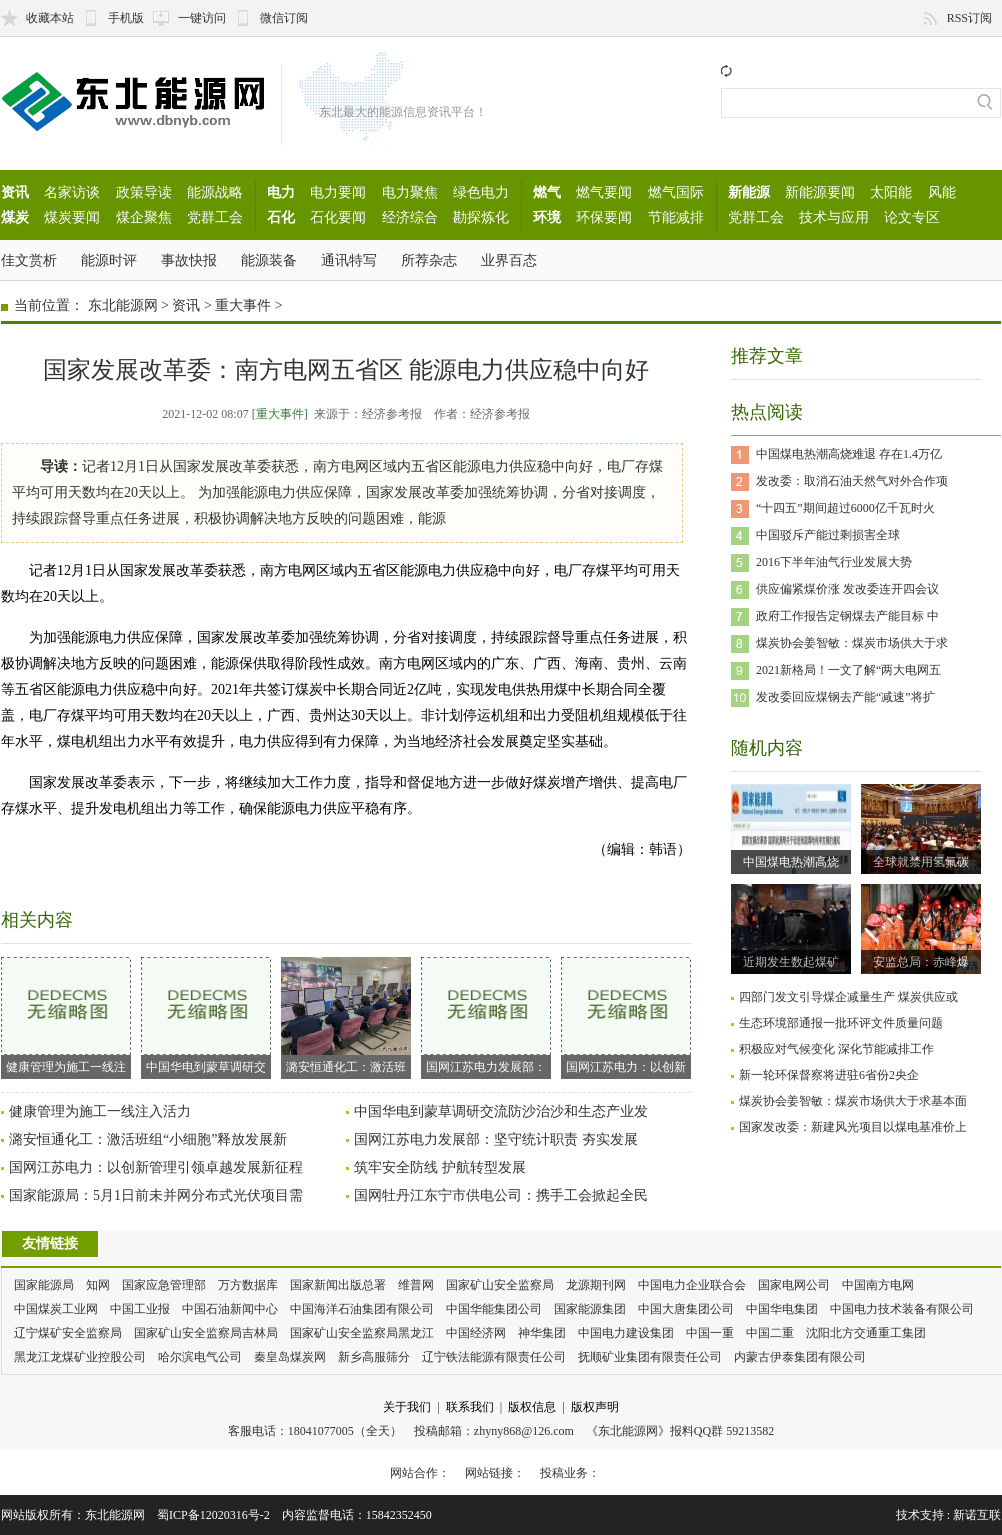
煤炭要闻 (72, 217)
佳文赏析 (29, 260)
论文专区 (912, 217)
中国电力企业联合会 (692, 1285)
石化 (281, 217)
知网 (98, 1285)
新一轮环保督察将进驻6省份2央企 (829, 1075)
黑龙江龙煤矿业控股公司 (80, 1357)
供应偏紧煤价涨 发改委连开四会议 (847, 589)
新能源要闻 (820, 192)
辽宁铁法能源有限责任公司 (494, 1357)
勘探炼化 (481, 217)
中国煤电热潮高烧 (791, 862)
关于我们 (407, 1407)
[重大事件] (280, 414)
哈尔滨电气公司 (200, 1357)
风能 (942, 192)
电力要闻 (338, 192)
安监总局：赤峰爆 (921, 962)
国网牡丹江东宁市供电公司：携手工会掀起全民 (501, 1195)
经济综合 (410, 217)
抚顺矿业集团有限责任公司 (650, 1357)
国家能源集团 (590, 1309)
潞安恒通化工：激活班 (346, 1015)
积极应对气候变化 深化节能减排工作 (836, 1049)
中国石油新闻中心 (230, 1309)
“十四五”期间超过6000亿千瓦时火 (845, 508)
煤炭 (15, 217)
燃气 (547, 192)
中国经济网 (476, 1333)
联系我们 (470, 1407)
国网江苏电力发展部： (486, 1015)
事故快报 (189, 260)
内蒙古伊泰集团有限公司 (800, 1357)
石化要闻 (338, 217)
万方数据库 (248, 1285)
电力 (281, 192)
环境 (547, 217)
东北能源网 (123, 305)
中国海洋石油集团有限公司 (362, 1309)
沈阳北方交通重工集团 (866, 1333)
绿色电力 (481, 192)
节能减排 (676, 217)
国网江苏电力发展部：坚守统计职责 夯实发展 (496, 1139)
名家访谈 (72, 192)
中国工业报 (140, 1309)
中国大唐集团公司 (686, 1309)
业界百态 (509, 260)
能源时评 (109, 260)
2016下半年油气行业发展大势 (834, 562)
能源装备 (269, 260)
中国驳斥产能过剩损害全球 (828, 535)
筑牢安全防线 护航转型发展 (440, 1167)
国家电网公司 (794, 1285)
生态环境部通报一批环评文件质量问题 (841, 1023)
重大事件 (243, 305)
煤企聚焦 (144, 217)
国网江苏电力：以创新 (626, 1015)
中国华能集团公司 (494, 1309)
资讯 (15, 192)
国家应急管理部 (164, 1285)
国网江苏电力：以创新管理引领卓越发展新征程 (156, 1167)
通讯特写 (349, 260)
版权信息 (532, 1407)
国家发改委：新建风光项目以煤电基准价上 (853, 1127)
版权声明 (595, 1407)
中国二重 (770, 1333)
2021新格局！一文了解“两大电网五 (848, 670)
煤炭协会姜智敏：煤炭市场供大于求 (852, 643)
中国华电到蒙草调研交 (206, 1015)
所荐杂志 (429, 260)
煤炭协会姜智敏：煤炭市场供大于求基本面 (853, 1101)
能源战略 (215, 192)
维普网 (416, 1285)
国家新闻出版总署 (338, 1285)
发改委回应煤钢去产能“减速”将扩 (845, 697)
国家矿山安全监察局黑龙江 (362, 1333)
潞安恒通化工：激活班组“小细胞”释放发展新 (148, 1139)
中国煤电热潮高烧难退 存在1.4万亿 (849, 454)
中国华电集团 (782, 1309)
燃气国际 (676, 192)
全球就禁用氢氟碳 (921, 862)
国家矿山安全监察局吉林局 (206, 1333)
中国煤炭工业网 (56, 1309)
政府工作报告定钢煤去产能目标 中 (847, 616)
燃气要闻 (604, 192)
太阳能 (891, 192)
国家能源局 (44, 1285)
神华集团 (542, 1333)
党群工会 (215, 217)
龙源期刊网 (596, 1285)
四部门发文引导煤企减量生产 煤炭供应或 (848, 997)
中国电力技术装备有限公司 (902, 1309)
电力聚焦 (410, 192)
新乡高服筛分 (374, 1357)
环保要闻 (604, 217)
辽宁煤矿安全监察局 (68, 1333)
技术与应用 (834, 217)
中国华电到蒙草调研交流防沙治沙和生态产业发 (501, 1111)
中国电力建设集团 (626, 1333)
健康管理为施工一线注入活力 (100, 1111)
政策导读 (144, 192)
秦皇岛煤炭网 (290, 1357)
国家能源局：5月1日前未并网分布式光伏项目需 (156, 1195)
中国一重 (710, 1333)
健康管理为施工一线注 (66, 1015)
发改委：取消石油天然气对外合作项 (852, 481)
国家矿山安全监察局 (500, 1285)
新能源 (749, 192)
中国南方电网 (878, 1285)
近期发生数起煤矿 (791, 962)
